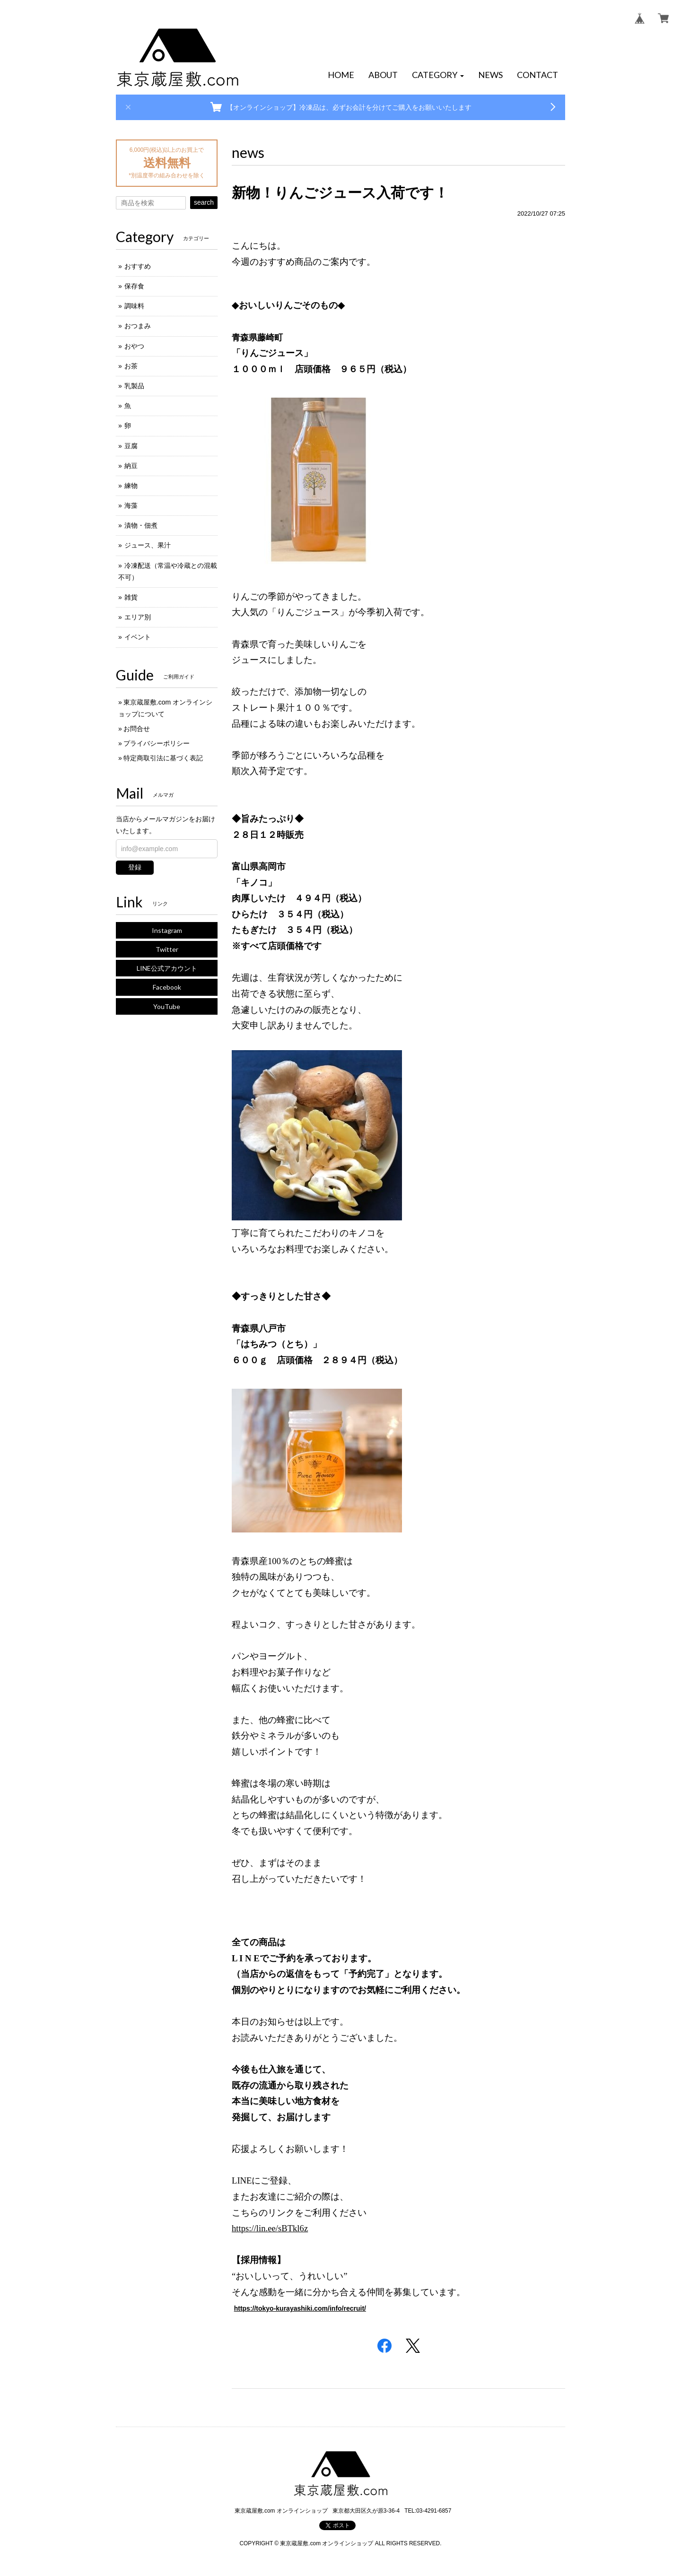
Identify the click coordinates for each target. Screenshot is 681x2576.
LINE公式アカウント (167, 968)
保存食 (134, 286)
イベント (137, 637)
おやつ (134, 346)
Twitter (167, 949)
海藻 (131, 505)
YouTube (166, 1006)
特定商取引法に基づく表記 (163, 758)
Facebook (167, 987)
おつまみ (137, 326)
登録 (134, 867)
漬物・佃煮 (140, 525)
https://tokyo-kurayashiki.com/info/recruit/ (300, 2308)
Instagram (167, 930)
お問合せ (136, 728)
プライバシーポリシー (156, 743)
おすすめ (137, 266)
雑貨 (131, 597)
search (204, 202)
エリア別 (137, 617)
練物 (131, 485)
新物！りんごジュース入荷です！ (340, 192)
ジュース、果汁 (147, 545)
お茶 (131, 366)
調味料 (134, 306)
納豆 (131, 466)
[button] (438, 75)
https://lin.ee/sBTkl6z (270, 2228)
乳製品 (134, 386)
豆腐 (131, 446)
